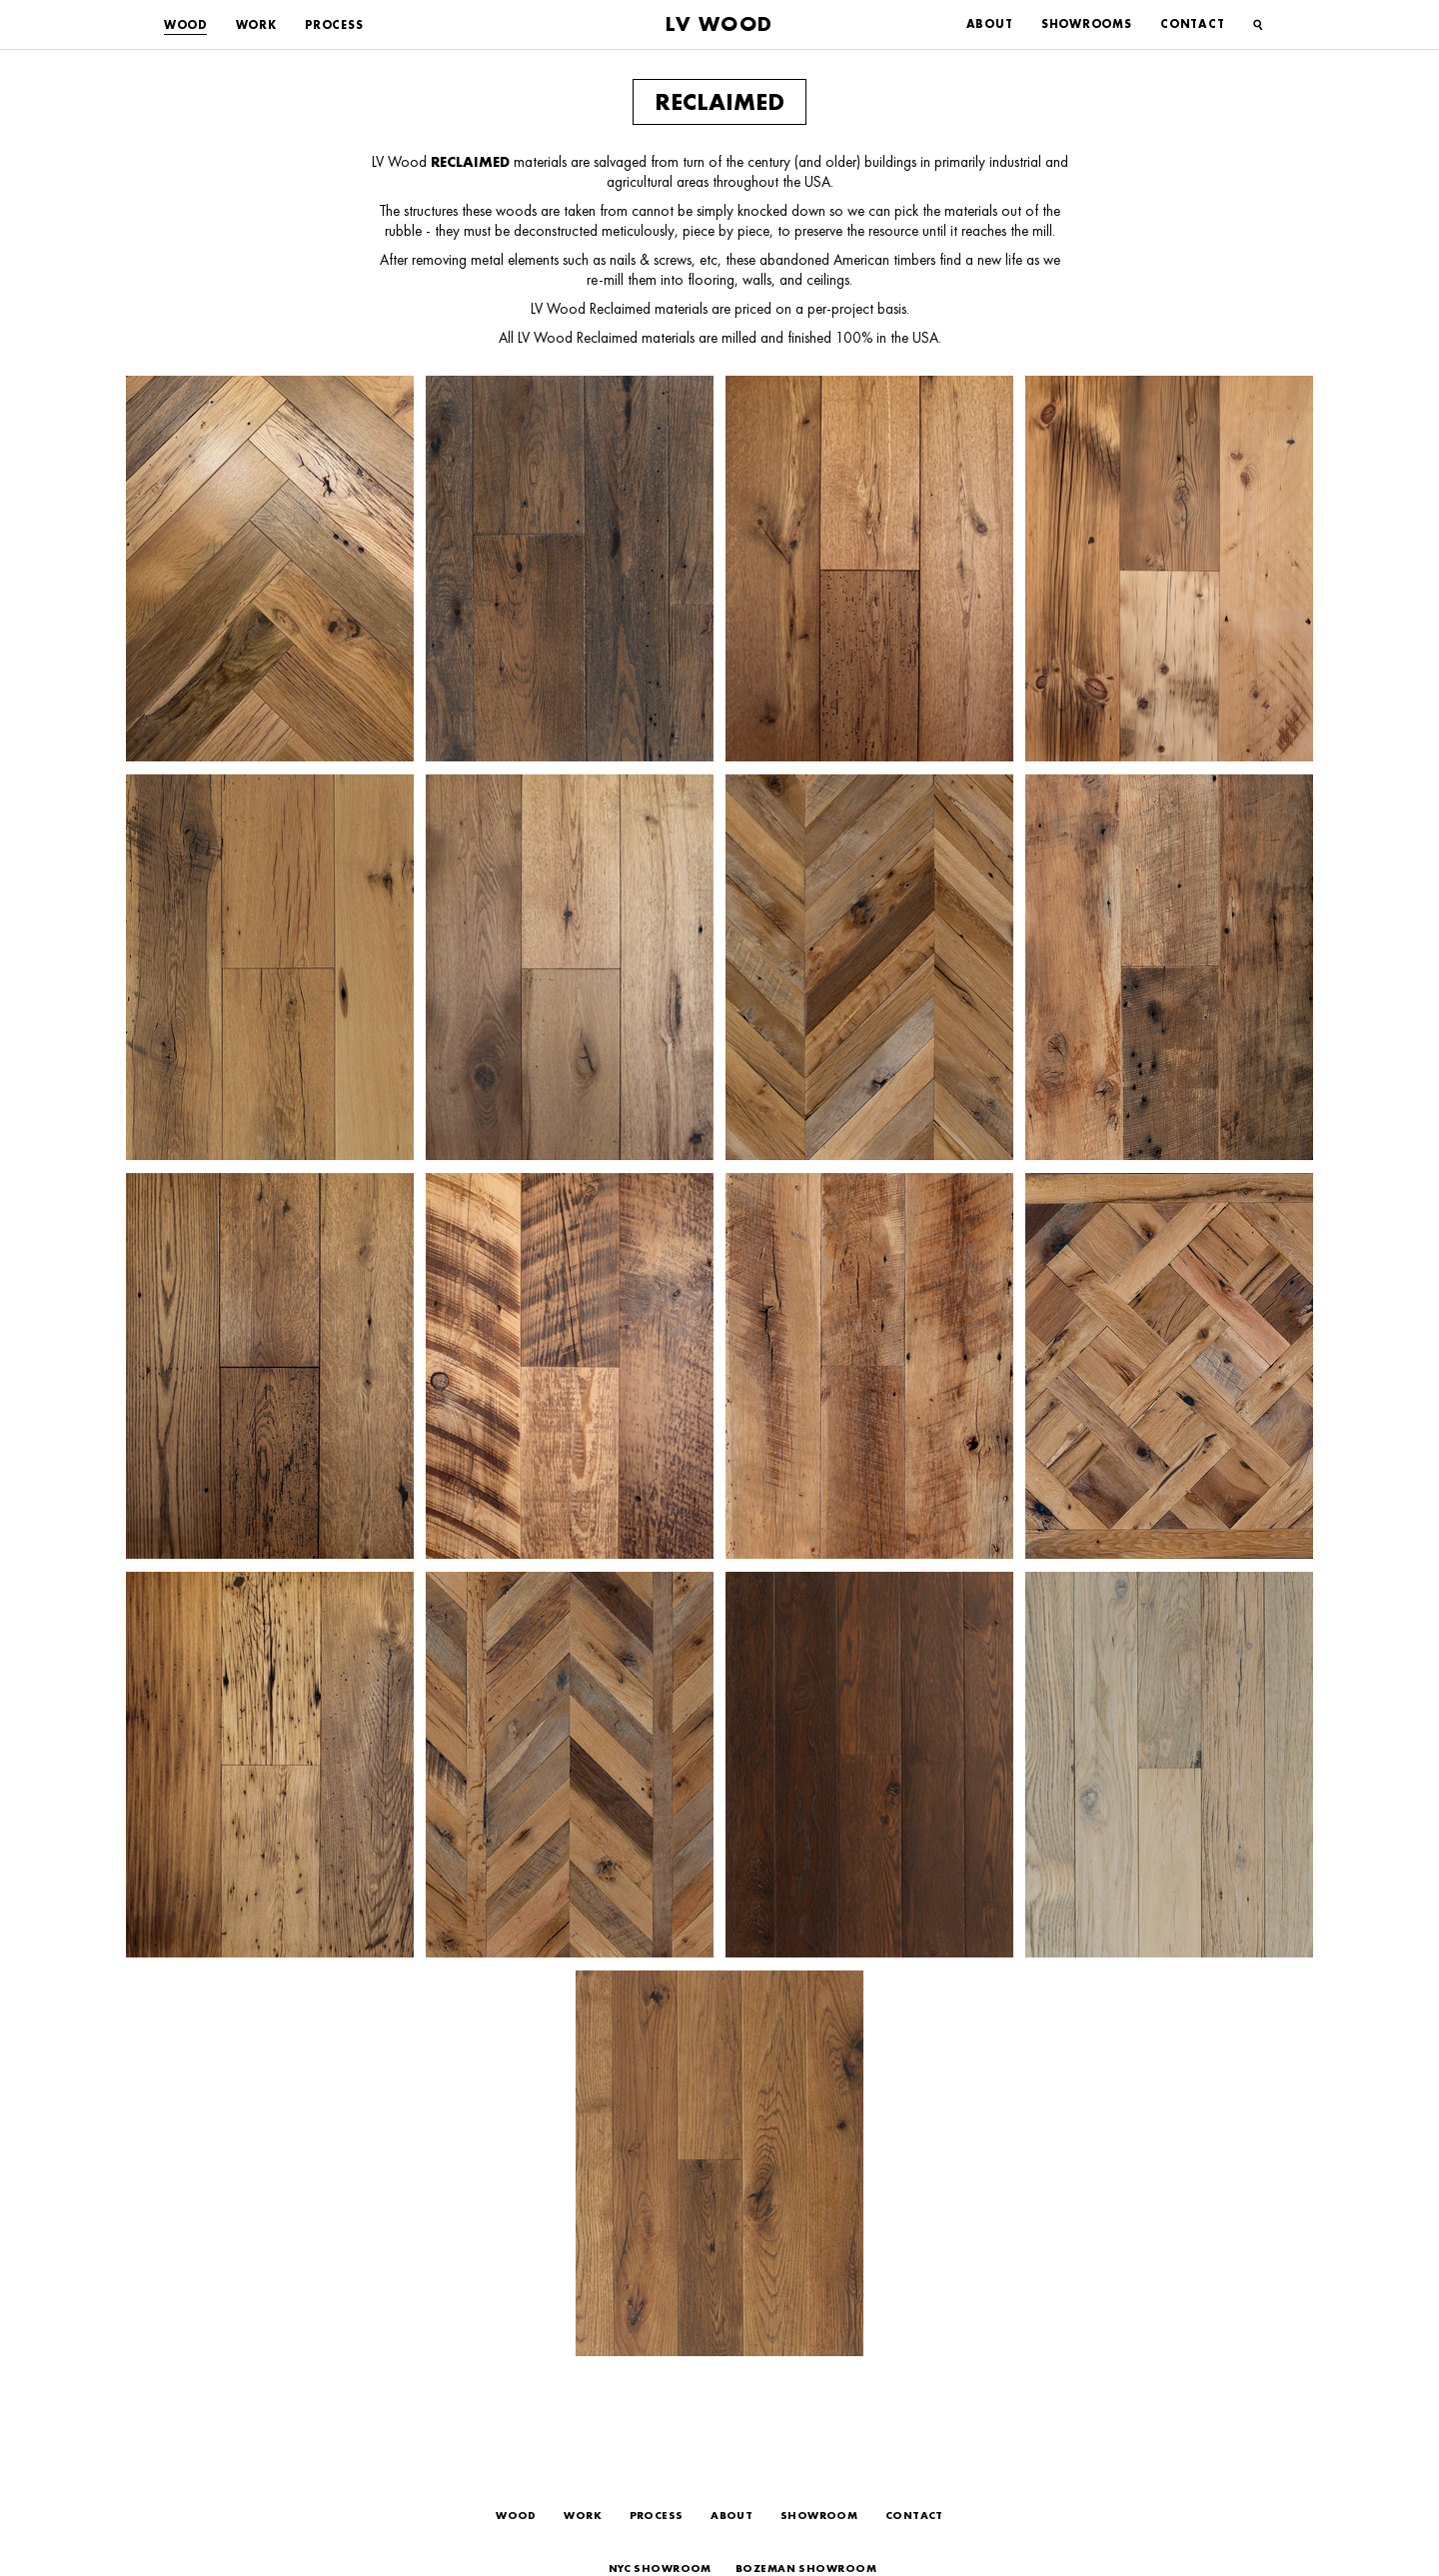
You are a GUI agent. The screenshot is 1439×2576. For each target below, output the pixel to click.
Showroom (819, 2515)
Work (256, 25)
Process (334, 25)
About (989, 24)
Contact (1192, 24)
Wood (185, 25)
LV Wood (719, 23)
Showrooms (1086, 24)
